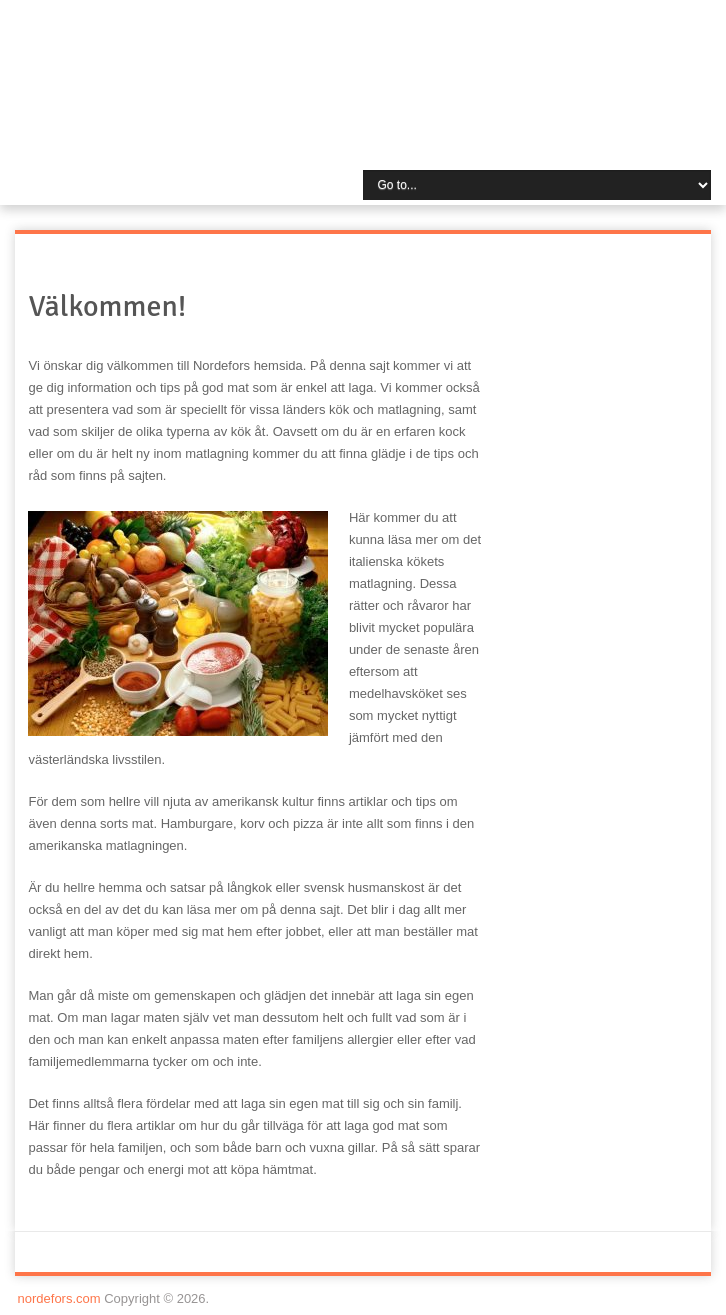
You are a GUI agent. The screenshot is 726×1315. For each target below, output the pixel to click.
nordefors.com (59, 1298)
